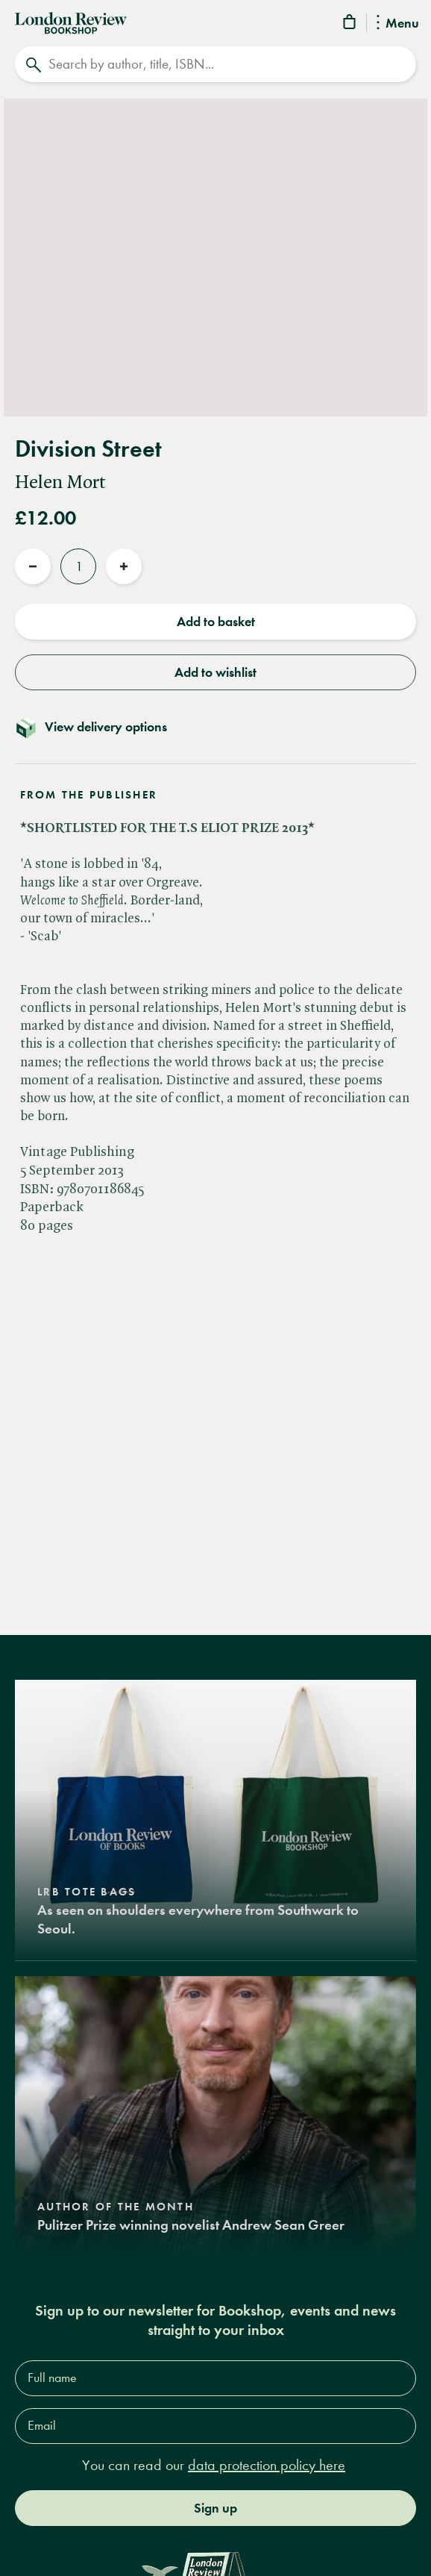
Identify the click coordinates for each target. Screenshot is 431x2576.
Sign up (215, 2508)
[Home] (71, 21)
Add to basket (216, 621)
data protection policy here (266, 2465)
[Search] (215, 64)
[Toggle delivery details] (215, 727)
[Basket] (350, 24)
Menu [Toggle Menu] (398, 23)
